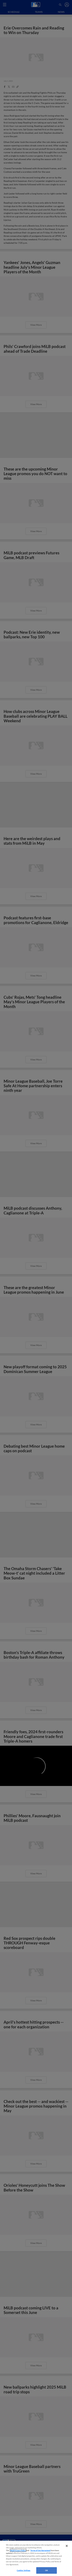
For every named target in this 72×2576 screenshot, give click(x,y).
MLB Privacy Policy (18, 2550)
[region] (36, 2558)
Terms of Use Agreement (40, 2550)
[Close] (66, 2545)
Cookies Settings (23, 2570)
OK (46, 2570)
